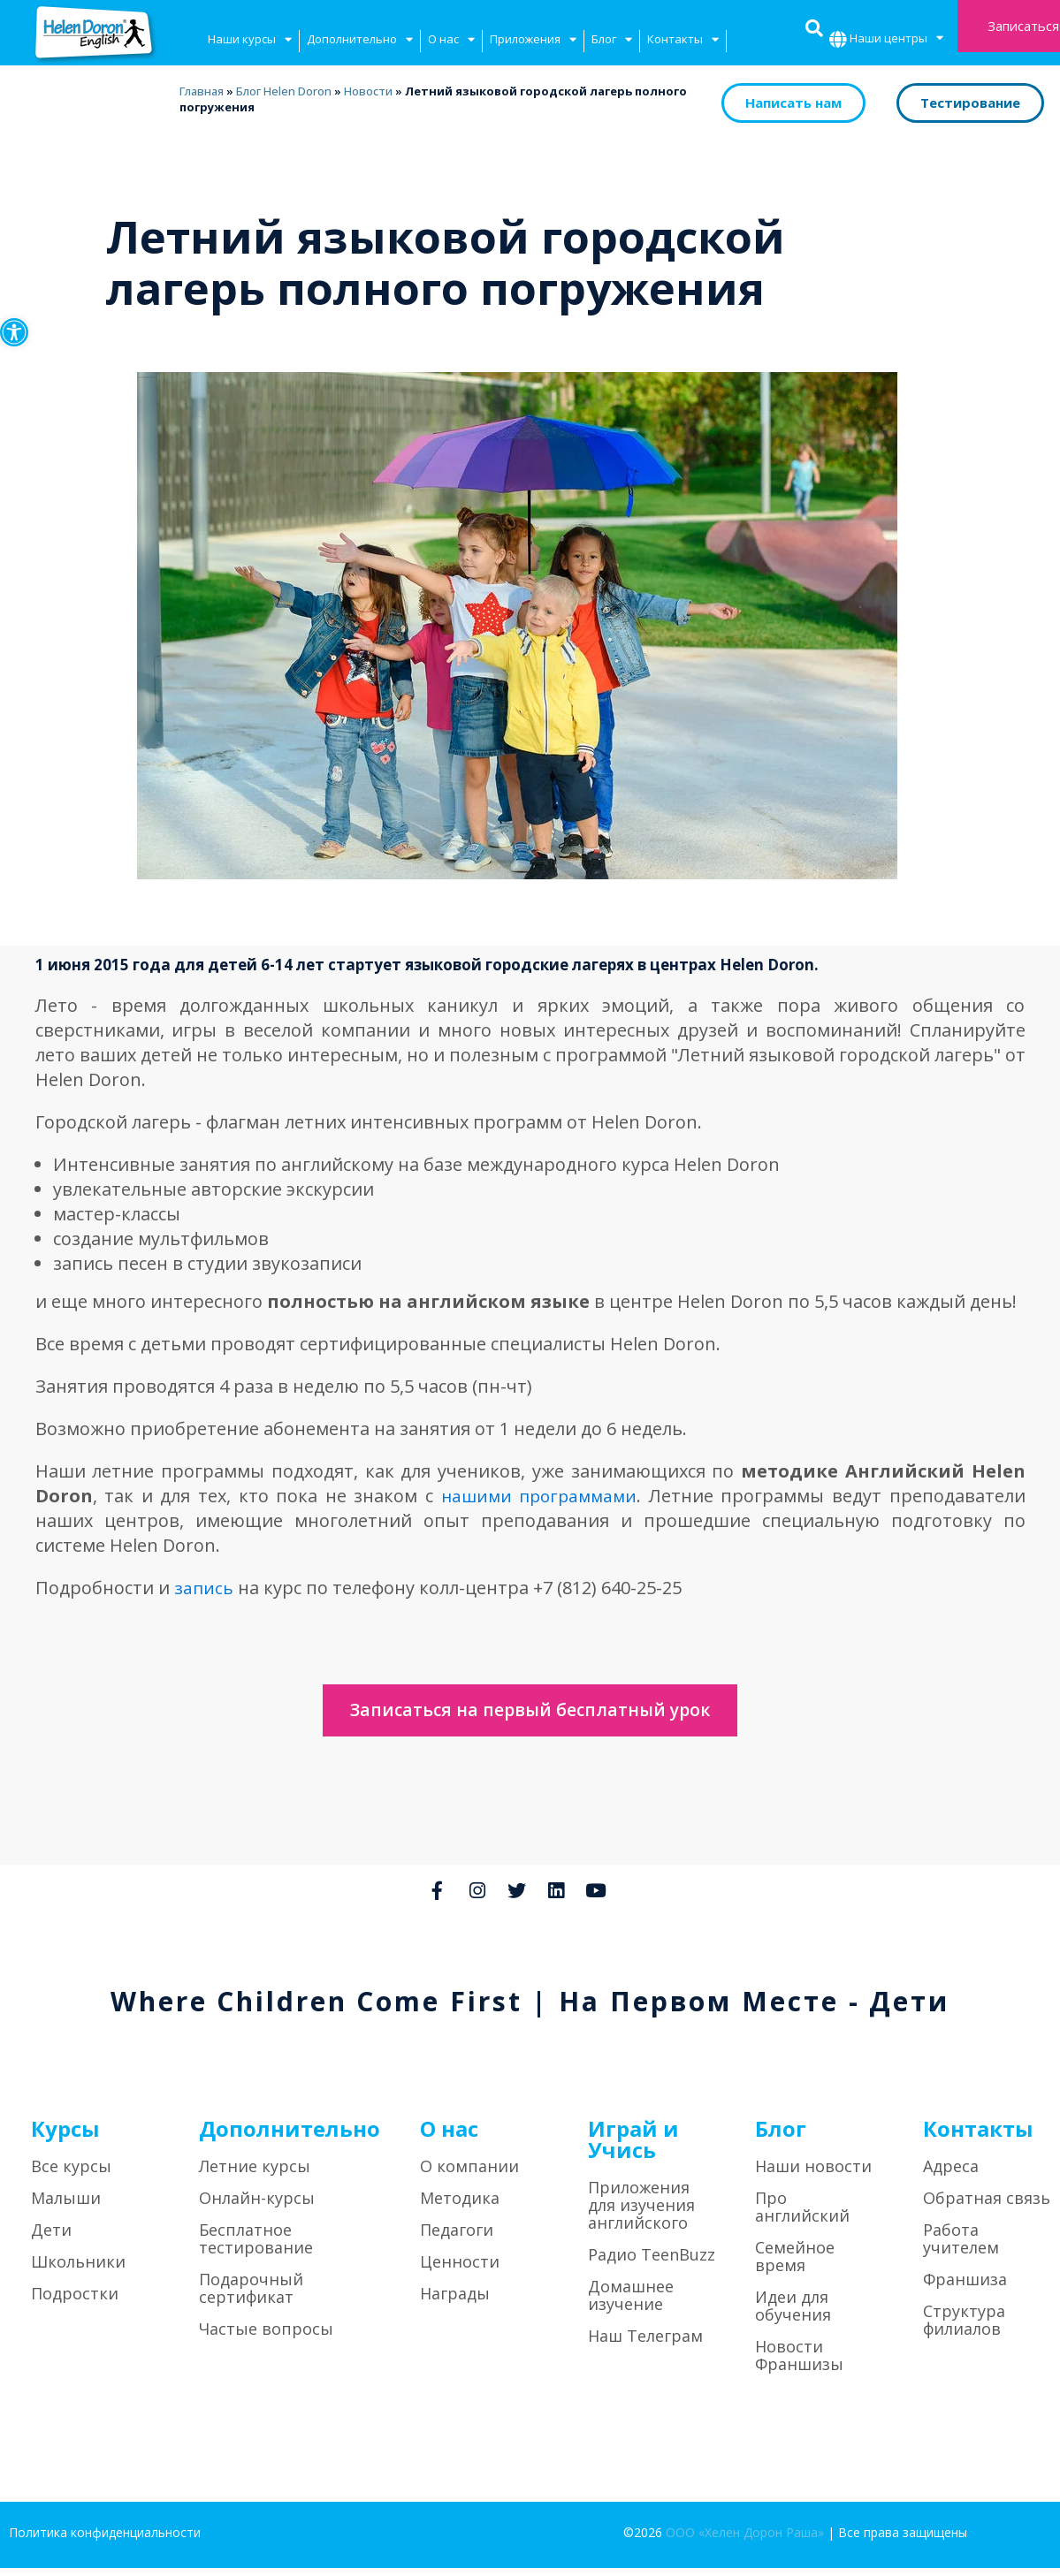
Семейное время (795, 2264)
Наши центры (896, 40)
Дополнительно (360, 41)
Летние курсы (254, 2174)
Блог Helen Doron (283, 91)
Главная (201, 91)
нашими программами (537, 1496)
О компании (469, 2174)
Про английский (802, 2214)
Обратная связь (986, 2206)
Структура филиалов (964, 2327)
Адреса (951, 2174)
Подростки (74, 2301)
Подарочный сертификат (251, 2296)
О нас (451, 41)
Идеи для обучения (793, 2313)
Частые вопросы (266, 2336)
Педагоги (456, 2237)
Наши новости (813, 2174)
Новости (367, 91)
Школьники (78, 2269)
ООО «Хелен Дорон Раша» (745, 2540)
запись (204, 1588)
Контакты (683, 41)
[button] (14, 332)
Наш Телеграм (645, 2343)
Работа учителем (961, 2246)
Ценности (459, 2269)
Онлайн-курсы (257, 2206)
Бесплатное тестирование (256, 2246)
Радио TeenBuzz (651, 2262)
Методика (459, 2206)
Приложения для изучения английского (641, 2212)
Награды (455, 2301)
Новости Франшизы (799, 2363)
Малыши (66, 2206)
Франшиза (965, 2287)
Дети (51, 2237)
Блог (611, 41)
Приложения (533, 41)
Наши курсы (250, 41)
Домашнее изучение (631, 2303)
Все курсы (71, 2174)
